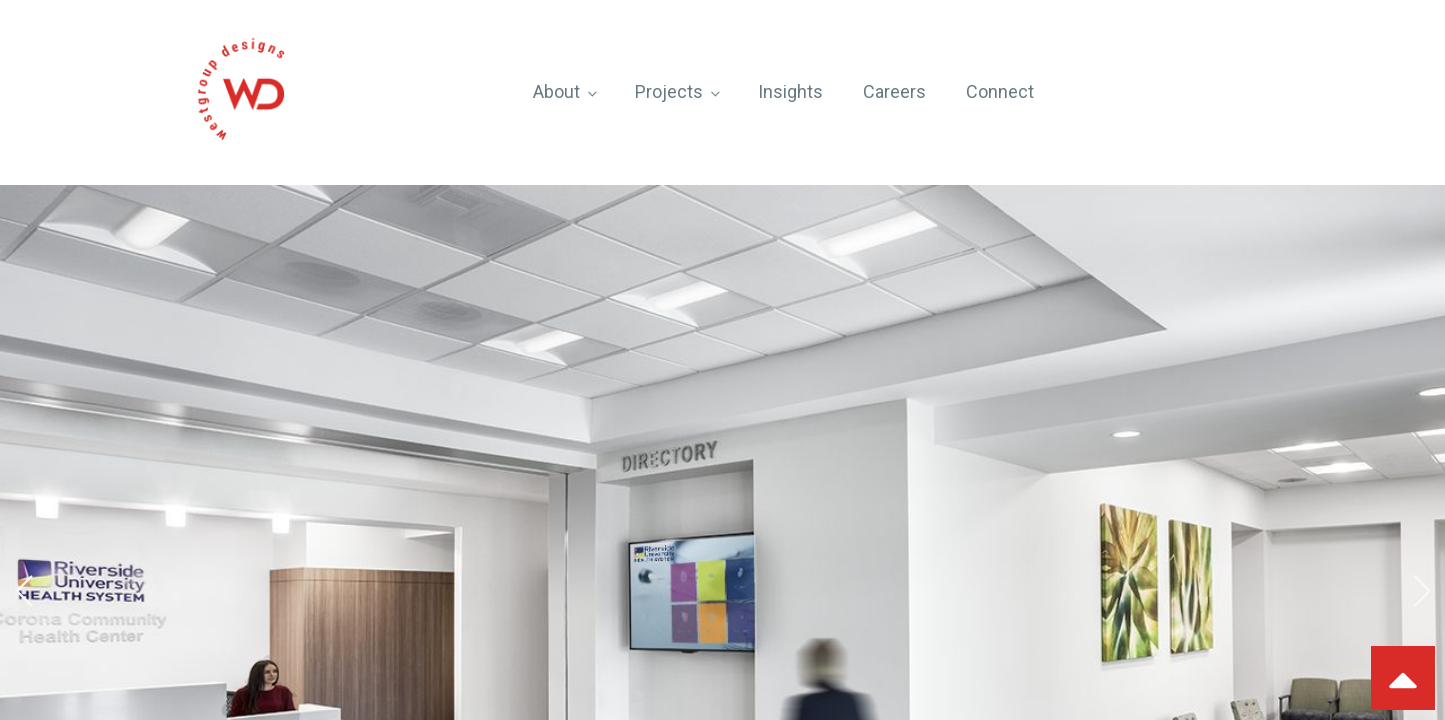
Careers (894, 91)
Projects (669, 91)
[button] (23, 591)
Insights (790, 91)
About (556, 91)
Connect (1000, 91)
